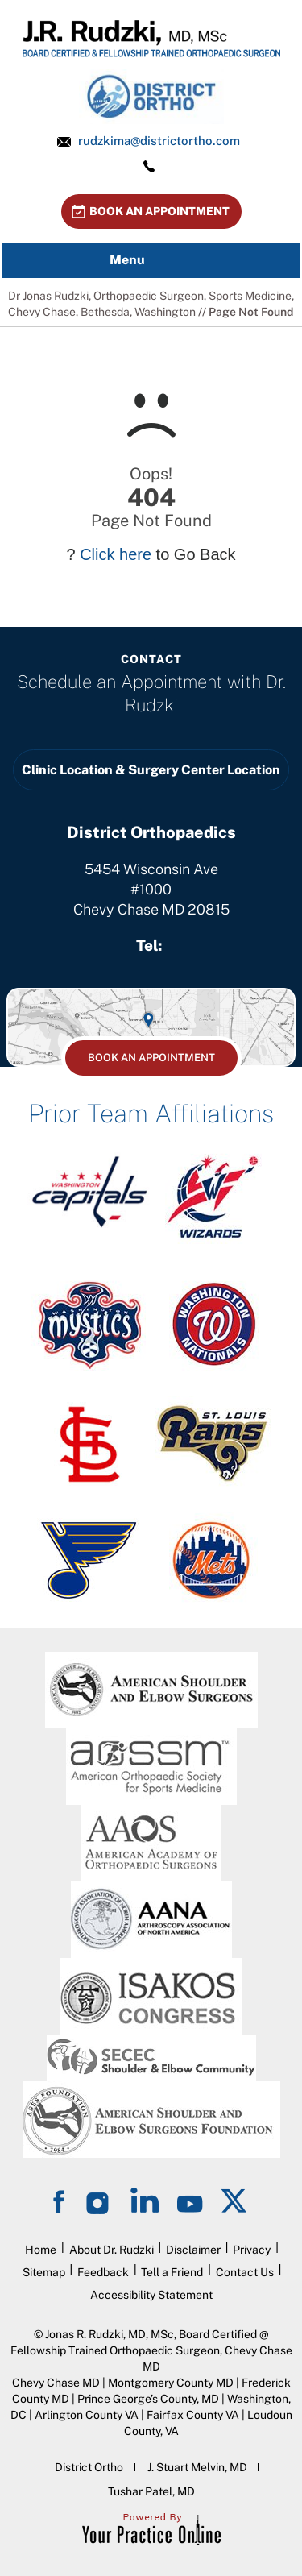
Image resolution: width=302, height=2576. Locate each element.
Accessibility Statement (151, 2294)
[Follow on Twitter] (235, 2200)
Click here (115, 554)
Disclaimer (193, 2249)
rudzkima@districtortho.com (159, 140)
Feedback (103, 2272)
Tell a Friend (172, 2272)
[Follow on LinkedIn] (144, 2200)
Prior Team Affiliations (151, 1113)
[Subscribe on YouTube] (190, 2200)
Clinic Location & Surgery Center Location (151, 770)
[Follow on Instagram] (99, 2200)
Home (40, 2249)
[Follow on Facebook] (61, 2200)
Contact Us (245, 2272)
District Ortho (89, 2467)
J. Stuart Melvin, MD (197, 2467)
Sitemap (44, 2272)
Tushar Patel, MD (151, 2491)
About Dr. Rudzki (111, 2249)
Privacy (252, 2249)
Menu (147, 260)
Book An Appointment (159, 211)
